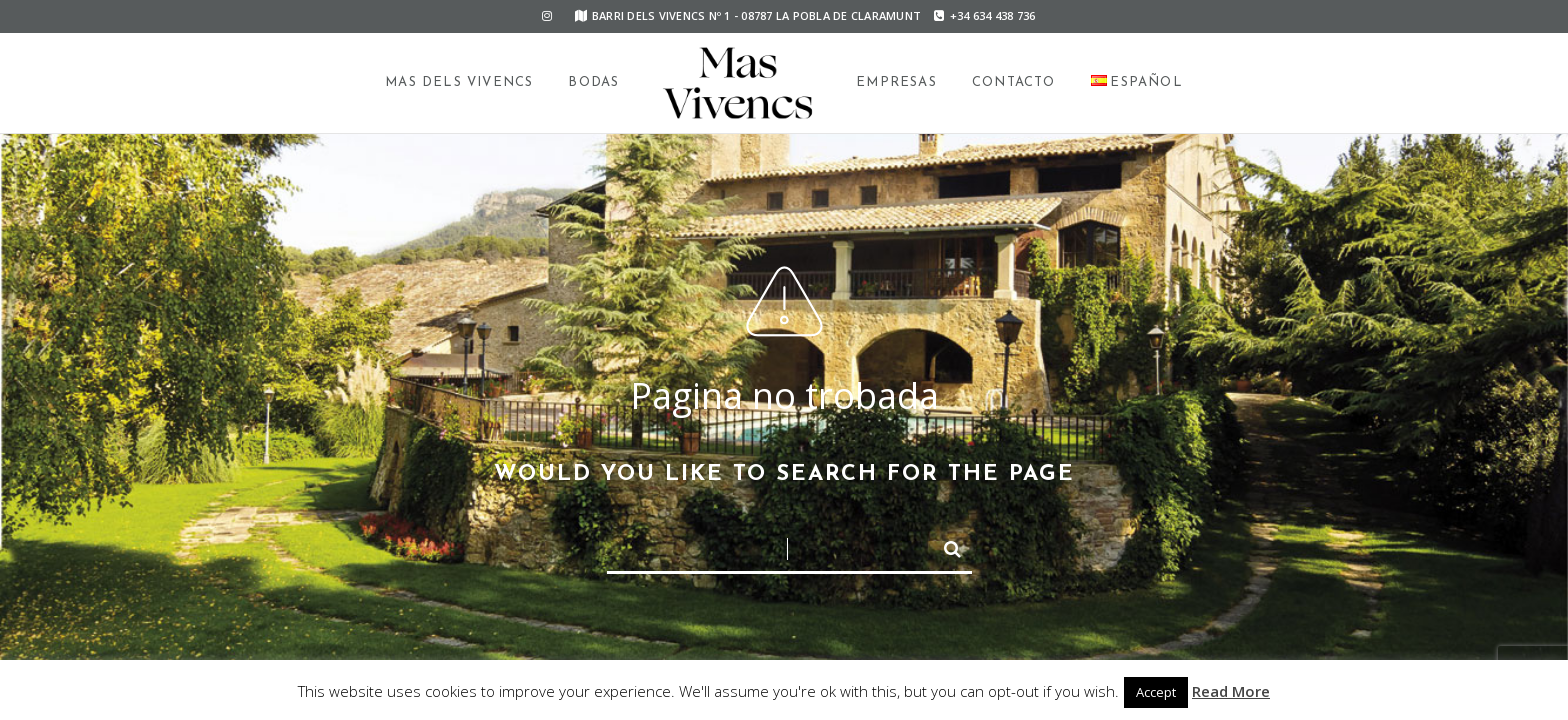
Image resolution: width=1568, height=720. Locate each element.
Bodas (593, 82)
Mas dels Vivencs (459, 82)
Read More (1231, 691)
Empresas (896, 82)
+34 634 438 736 (984, 15)
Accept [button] (1156, 692)
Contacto (1014, 82)
